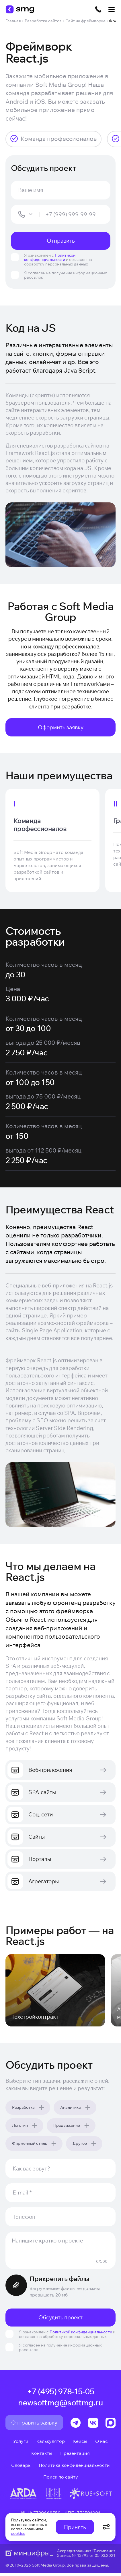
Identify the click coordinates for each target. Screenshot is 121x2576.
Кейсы (80, 2444)
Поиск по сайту (60, 2480)
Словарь (20, 2468)
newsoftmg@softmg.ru (60, 2405)
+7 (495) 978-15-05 (60, 2394)
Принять (75, 2527)
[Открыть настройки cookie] (106, 2527)
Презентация (75, 2456)
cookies (18, 2533)
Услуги (20, 2444)
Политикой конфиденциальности (49, 257)
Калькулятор (50, 2444)
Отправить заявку (34, 2425)
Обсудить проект (60, 2320)
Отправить (61, 240)
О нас (101, 2444)
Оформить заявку (60, 727)
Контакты (41, 2456)
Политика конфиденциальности (74, 2468)
